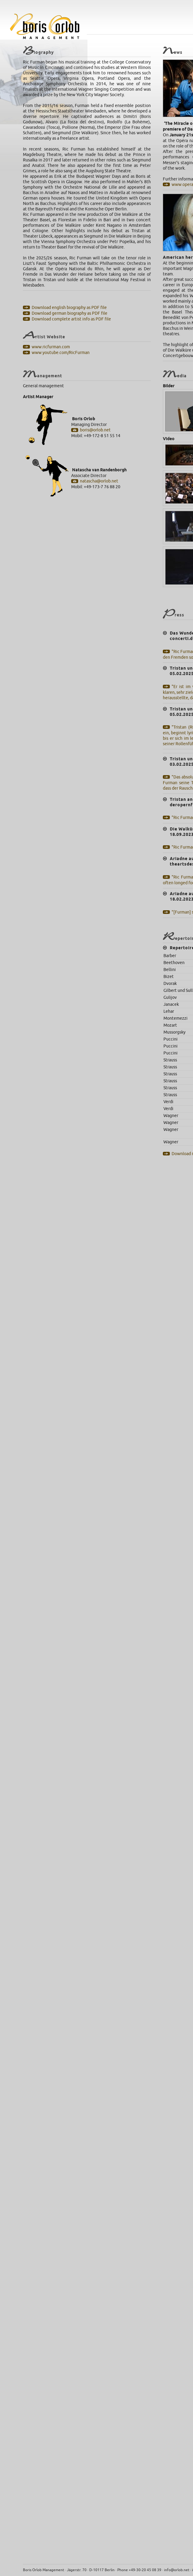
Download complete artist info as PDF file (71, 319)
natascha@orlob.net (99, 481)
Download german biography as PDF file (69, 313)
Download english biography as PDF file (69, 307)
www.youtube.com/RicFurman (61, 352)
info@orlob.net (176, 2570)
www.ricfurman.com (51, 346)
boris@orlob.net (95, 430)
